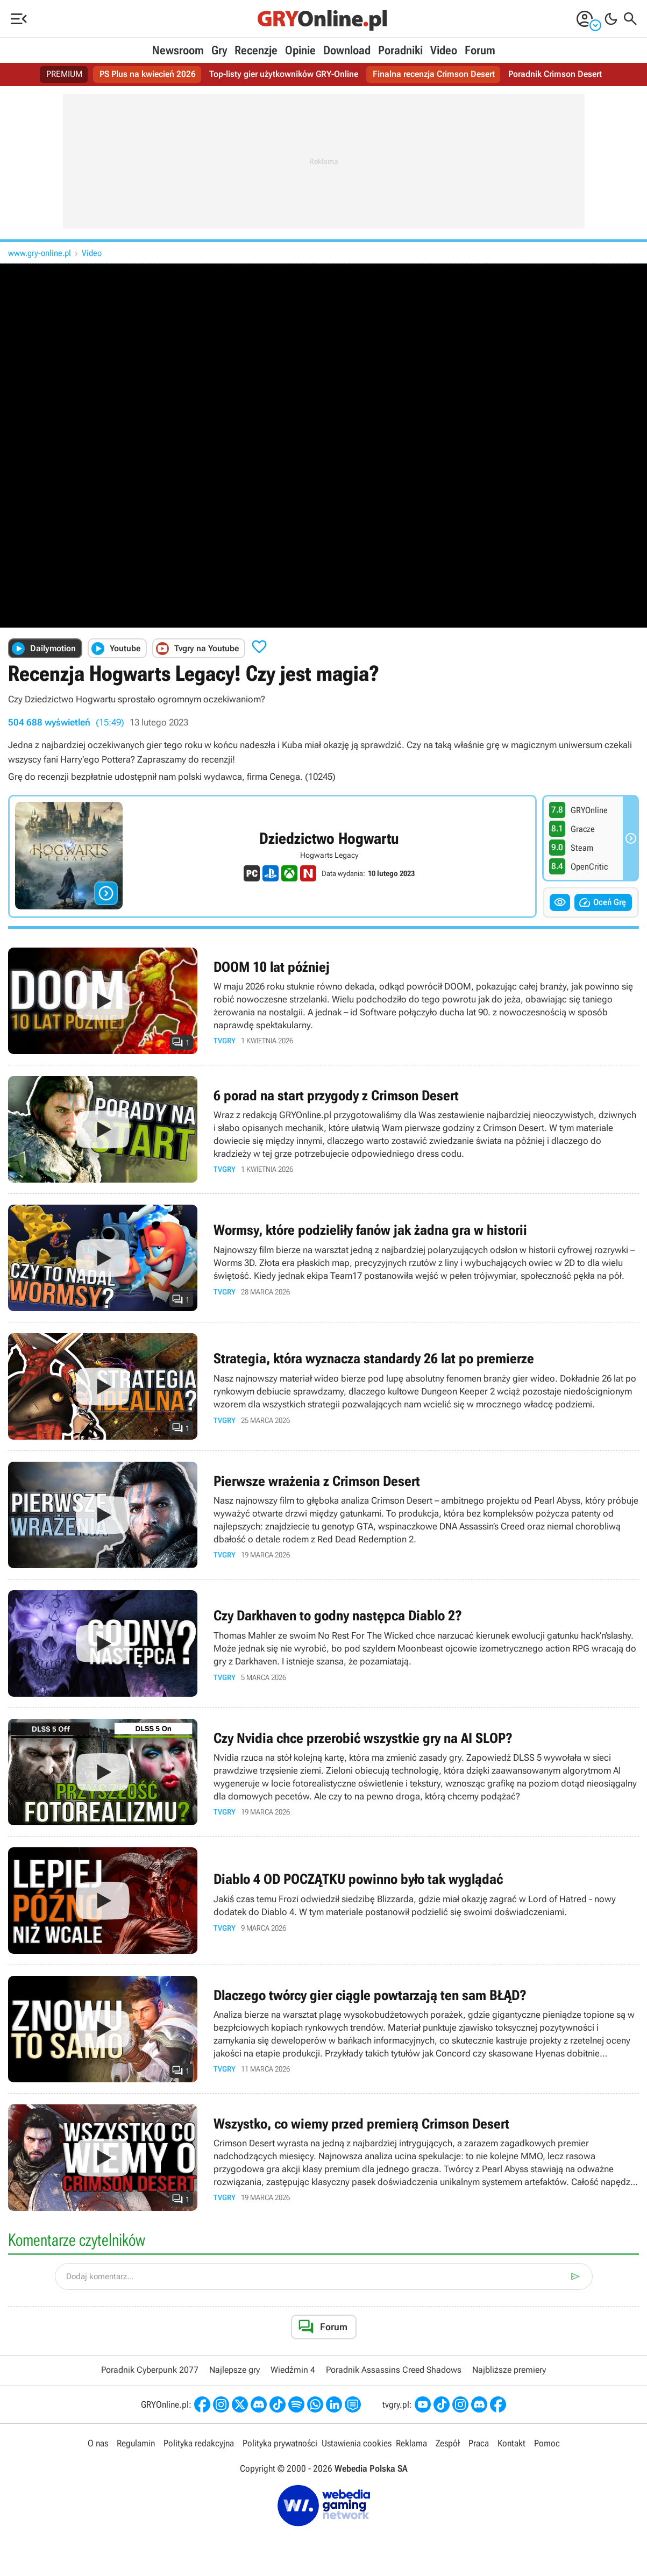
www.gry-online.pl (39, 253)
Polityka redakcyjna (198, 2443)
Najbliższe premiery (509, 2370)
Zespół (448, 2443)
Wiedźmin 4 (293, 2370)
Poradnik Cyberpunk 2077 (149, 2370)
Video (443, 50)
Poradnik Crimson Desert (554, 74)
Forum (480, 50)
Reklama (411, 2443)
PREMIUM (65, 74)
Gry (219, 50)
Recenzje (256, 50)
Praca (478, 2443)
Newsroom (178, 50)
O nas (98, 2443)
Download (347, 50)
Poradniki (400, 50)
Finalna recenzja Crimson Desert (434, 74)
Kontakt (511, 2443)
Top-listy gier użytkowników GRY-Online (284, 74)
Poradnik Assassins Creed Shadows (393, 2370)
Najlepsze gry (234, 2370)
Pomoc (547, 2443)
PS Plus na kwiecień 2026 (148, 74)
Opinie (300, 50)
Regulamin (136, 2443)
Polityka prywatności (280, 2443)
